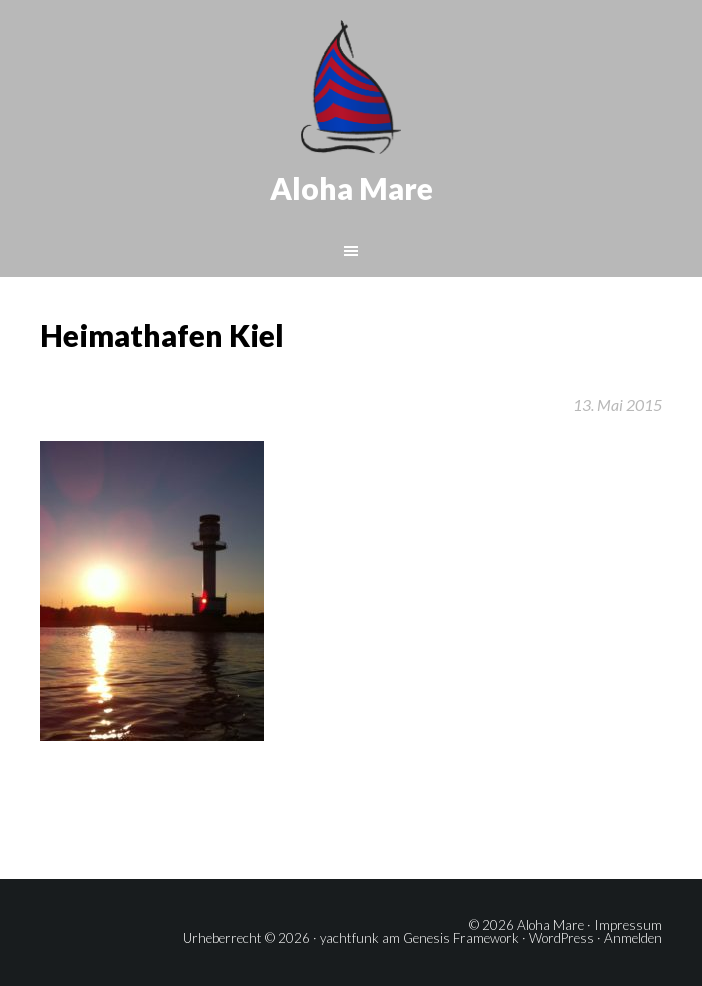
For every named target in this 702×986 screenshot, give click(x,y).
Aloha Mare (351, 188)
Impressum (628, 925)
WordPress (561, 938)
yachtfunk (349, 938)
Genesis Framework (461, 938)
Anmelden (633, 938)
